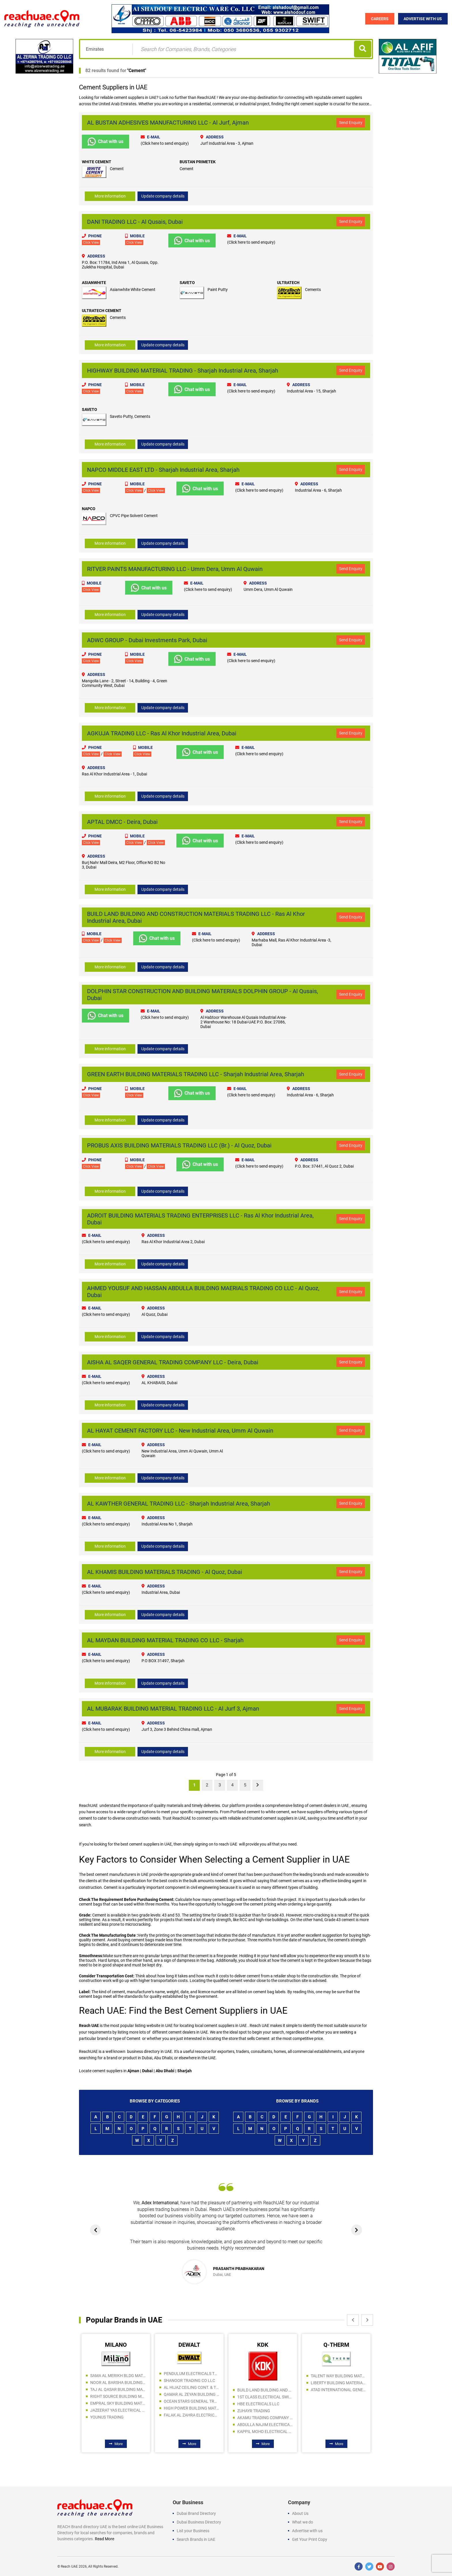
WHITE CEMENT (96, 161)
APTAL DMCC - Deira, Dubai (122, 821)
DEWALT (189, 2344)
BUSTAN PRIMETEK (198, 161)
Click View (91, 242)
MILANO (116, 2344)
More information (110, 196)
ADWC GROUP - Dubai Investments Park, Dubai (147, 639)
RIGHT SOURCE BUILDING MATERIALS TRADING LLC (118, 2396)
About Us (300, 2513)
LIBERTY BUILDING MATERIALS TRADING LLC (338, 2382)
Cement (137, 70)
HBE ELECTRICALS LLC (258, 2403)
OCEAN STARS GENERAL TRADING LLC (191, 2401)
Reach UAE (69, 2566)
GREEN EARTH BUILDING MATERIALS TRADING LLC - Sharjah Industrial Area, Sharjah (195, 1073)
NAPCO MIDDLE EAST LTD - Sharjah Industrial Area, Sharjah (163, 469)
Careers (379, 18)
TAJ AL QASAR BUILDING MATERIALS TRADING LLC (118, 2389)
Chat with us (105, 142)
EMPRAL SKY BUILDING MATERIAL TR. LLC (118, 2403)
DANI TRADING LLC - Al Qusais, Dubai (135, 221)
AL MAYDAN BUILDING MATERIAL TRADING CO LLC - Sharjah (165, 1639)
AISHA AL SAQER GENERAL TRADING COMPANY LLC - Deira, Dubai (172, 1361)
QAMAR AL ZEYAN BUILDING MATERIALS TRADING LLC (191, 2394)
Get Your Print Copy (309, 2539)
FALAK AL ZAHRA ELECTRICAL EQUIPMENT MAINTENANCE (191, 2414)
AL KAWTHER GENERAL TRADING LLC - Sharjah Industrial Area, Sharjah (178, 1503)
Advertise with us (307, 2530)
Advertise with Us (423, 18)
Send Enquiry (350, 122)
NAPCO (88, 508)
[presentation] (96, 2229)
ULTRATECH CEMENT (101, 310)
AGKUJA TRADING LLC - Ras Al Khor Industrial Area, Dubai (161, 733)
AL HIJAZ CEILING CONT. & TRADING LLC (191, 2387)
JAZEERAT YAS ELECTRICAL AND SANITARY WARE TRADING (118, 2410)
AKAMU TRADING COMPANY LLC (265, 2417)
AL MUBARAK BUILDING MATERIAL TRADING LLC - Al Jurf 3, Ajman (173, 1708)
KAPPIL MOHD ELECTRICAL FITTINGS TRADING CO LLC (265, 2431)
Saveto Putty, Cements (130, 416)
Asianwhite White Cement (132, 289)
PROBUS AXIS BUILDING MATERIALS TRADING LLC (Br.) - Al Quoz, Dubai (179, 1145)
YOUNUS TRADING (107, 2417)
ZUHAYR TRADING (253, 2410)
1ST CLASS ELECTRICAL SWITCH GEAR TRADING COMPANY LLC (265, 2396)
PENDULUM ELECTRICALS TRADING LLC (191, 2373)
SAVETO (187, 282)
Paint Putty (218, 289)
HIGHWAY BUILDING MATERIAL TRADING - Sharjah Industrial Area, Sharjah (182, 370)
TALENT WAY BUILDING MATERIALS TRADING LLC (338, 2375)
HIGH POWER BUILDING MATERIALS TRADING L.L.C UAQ (191, 2408)
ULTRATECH (288, 282)
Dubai (148, 2070)
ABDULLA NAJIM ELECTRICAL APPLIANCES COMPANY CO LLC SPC (265, 2424)
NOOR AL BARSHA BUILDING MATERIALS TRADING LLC (118, 2382)
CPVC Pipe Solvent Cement (134, 515)
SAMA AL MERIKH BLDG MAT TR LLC (118, 2375)
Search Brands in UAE (196, 2539)
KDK (262, 2344)
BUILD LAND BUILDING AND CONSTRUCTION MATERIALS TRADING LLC (265, 2389)
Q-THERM (336, 2344)
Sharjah (184, 2070)
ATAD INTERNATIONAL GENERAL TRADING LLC (338, 2389)
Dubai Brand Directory (196, 2513)
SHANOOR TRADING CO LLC (189, 2380)
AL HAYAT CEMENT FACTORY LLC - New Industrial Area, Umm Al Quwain (180, 1430)
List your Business (193, 2530)
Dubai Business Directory (199, 2521)
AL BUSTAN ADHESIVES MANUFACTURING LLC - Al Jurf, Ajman (168, 122)
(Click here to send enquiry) (165, 143)
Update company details (162, 196)
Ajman (133, 2070)
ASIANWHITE (94, 282)
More (116, 2443)
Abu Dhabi (165, 2070)
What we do (302, 2521)
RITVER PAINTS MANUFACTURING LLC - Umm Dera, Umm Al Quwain (175, 568)
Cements (313, 289)
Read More (104, 2538)
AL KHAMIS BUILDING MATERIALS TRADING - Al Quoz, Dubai (164, 1571)
